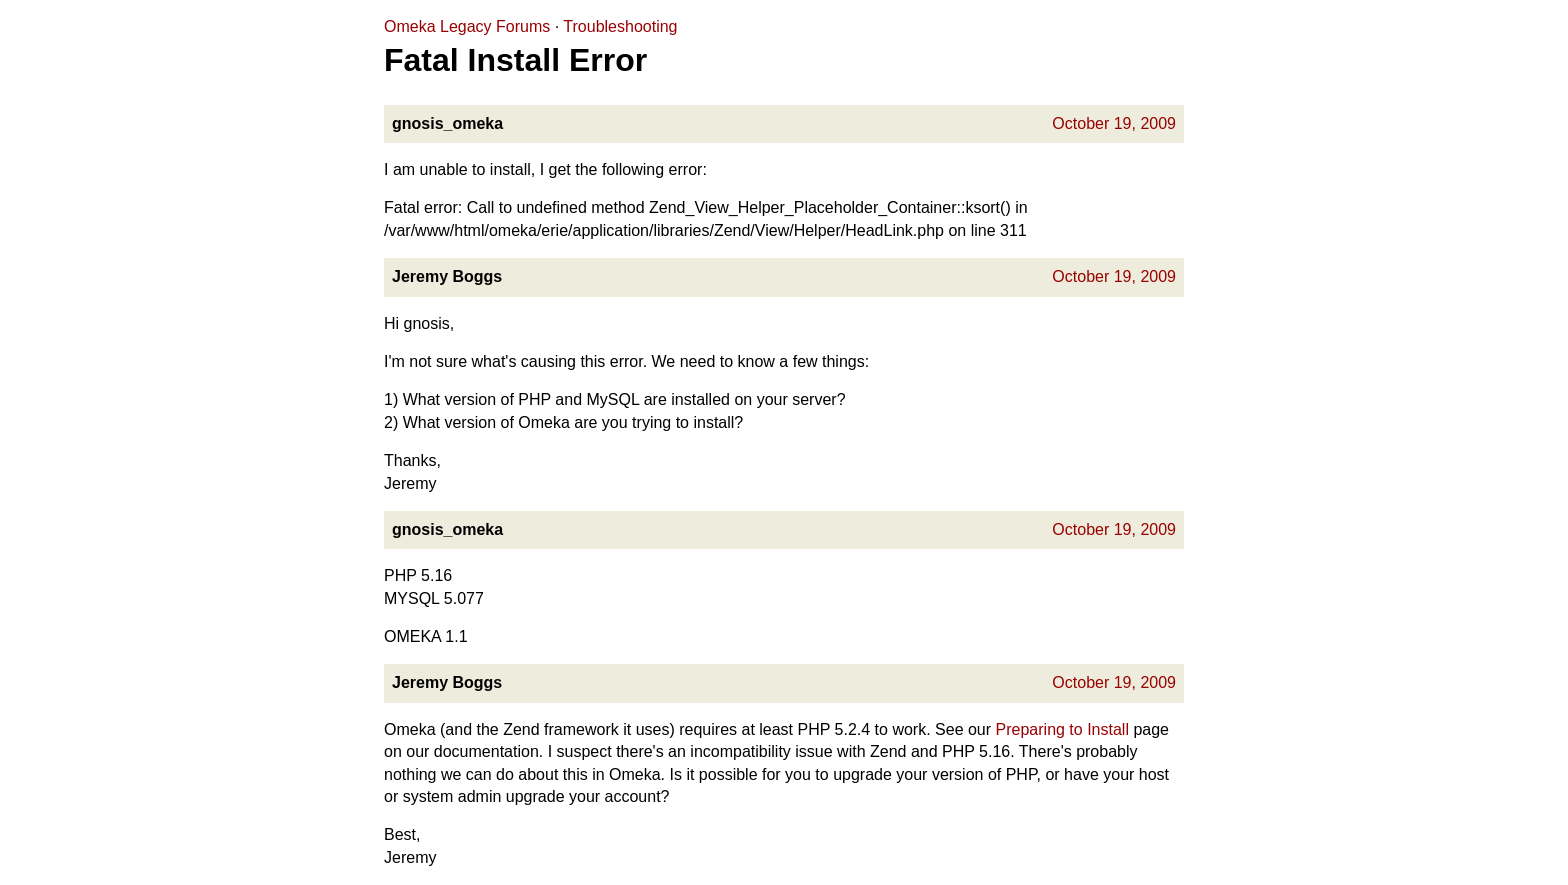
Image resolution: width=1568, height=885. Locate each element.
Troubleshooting (620, 26)
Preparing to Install (1062, 729)
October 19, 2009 (1114, 123)
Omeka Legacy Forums (467, 26)
